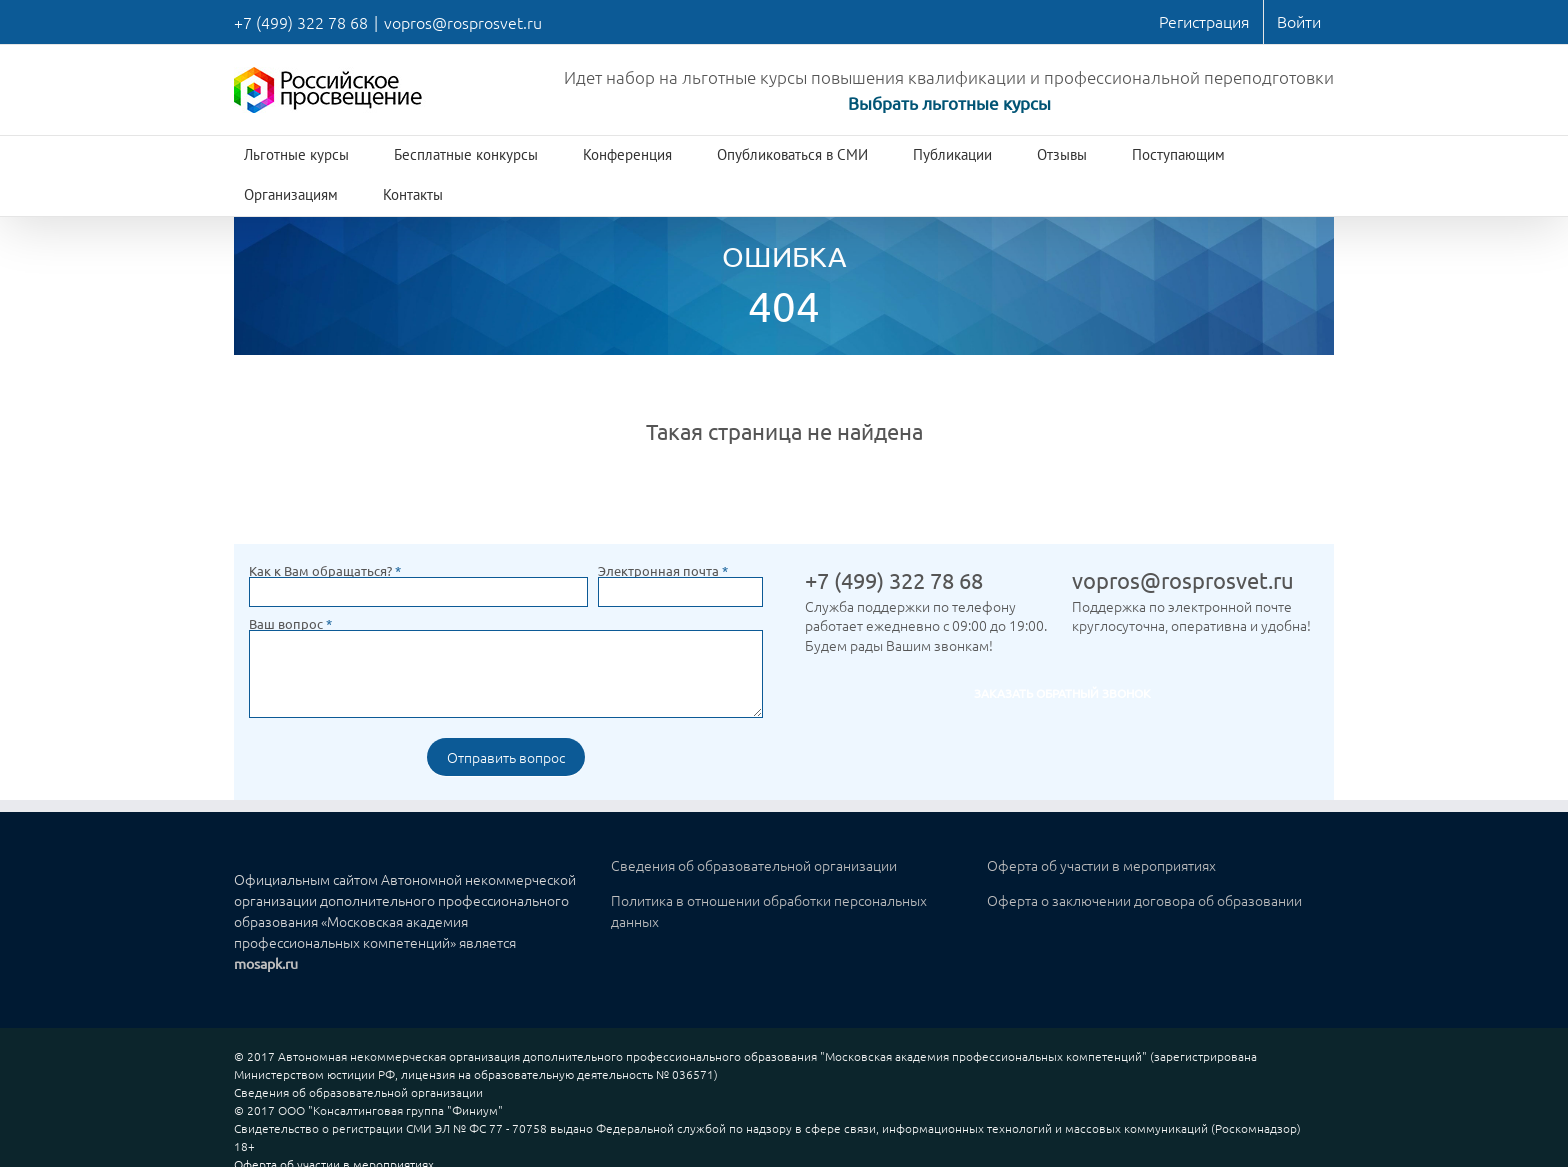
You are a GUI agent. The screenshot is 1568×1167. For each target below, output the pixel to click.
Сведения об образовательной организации (754, 865)
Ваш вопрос (290, 623)
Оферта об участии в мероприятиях (1101, 865)
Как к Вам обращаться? (325, 570)
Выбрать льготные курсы (949, 102)
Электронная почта (663, 570)
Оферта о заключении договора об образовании (1144, 900)
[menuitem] (1204, 22)
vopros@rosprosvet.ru (463, 22)
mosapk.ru (266, 963)
